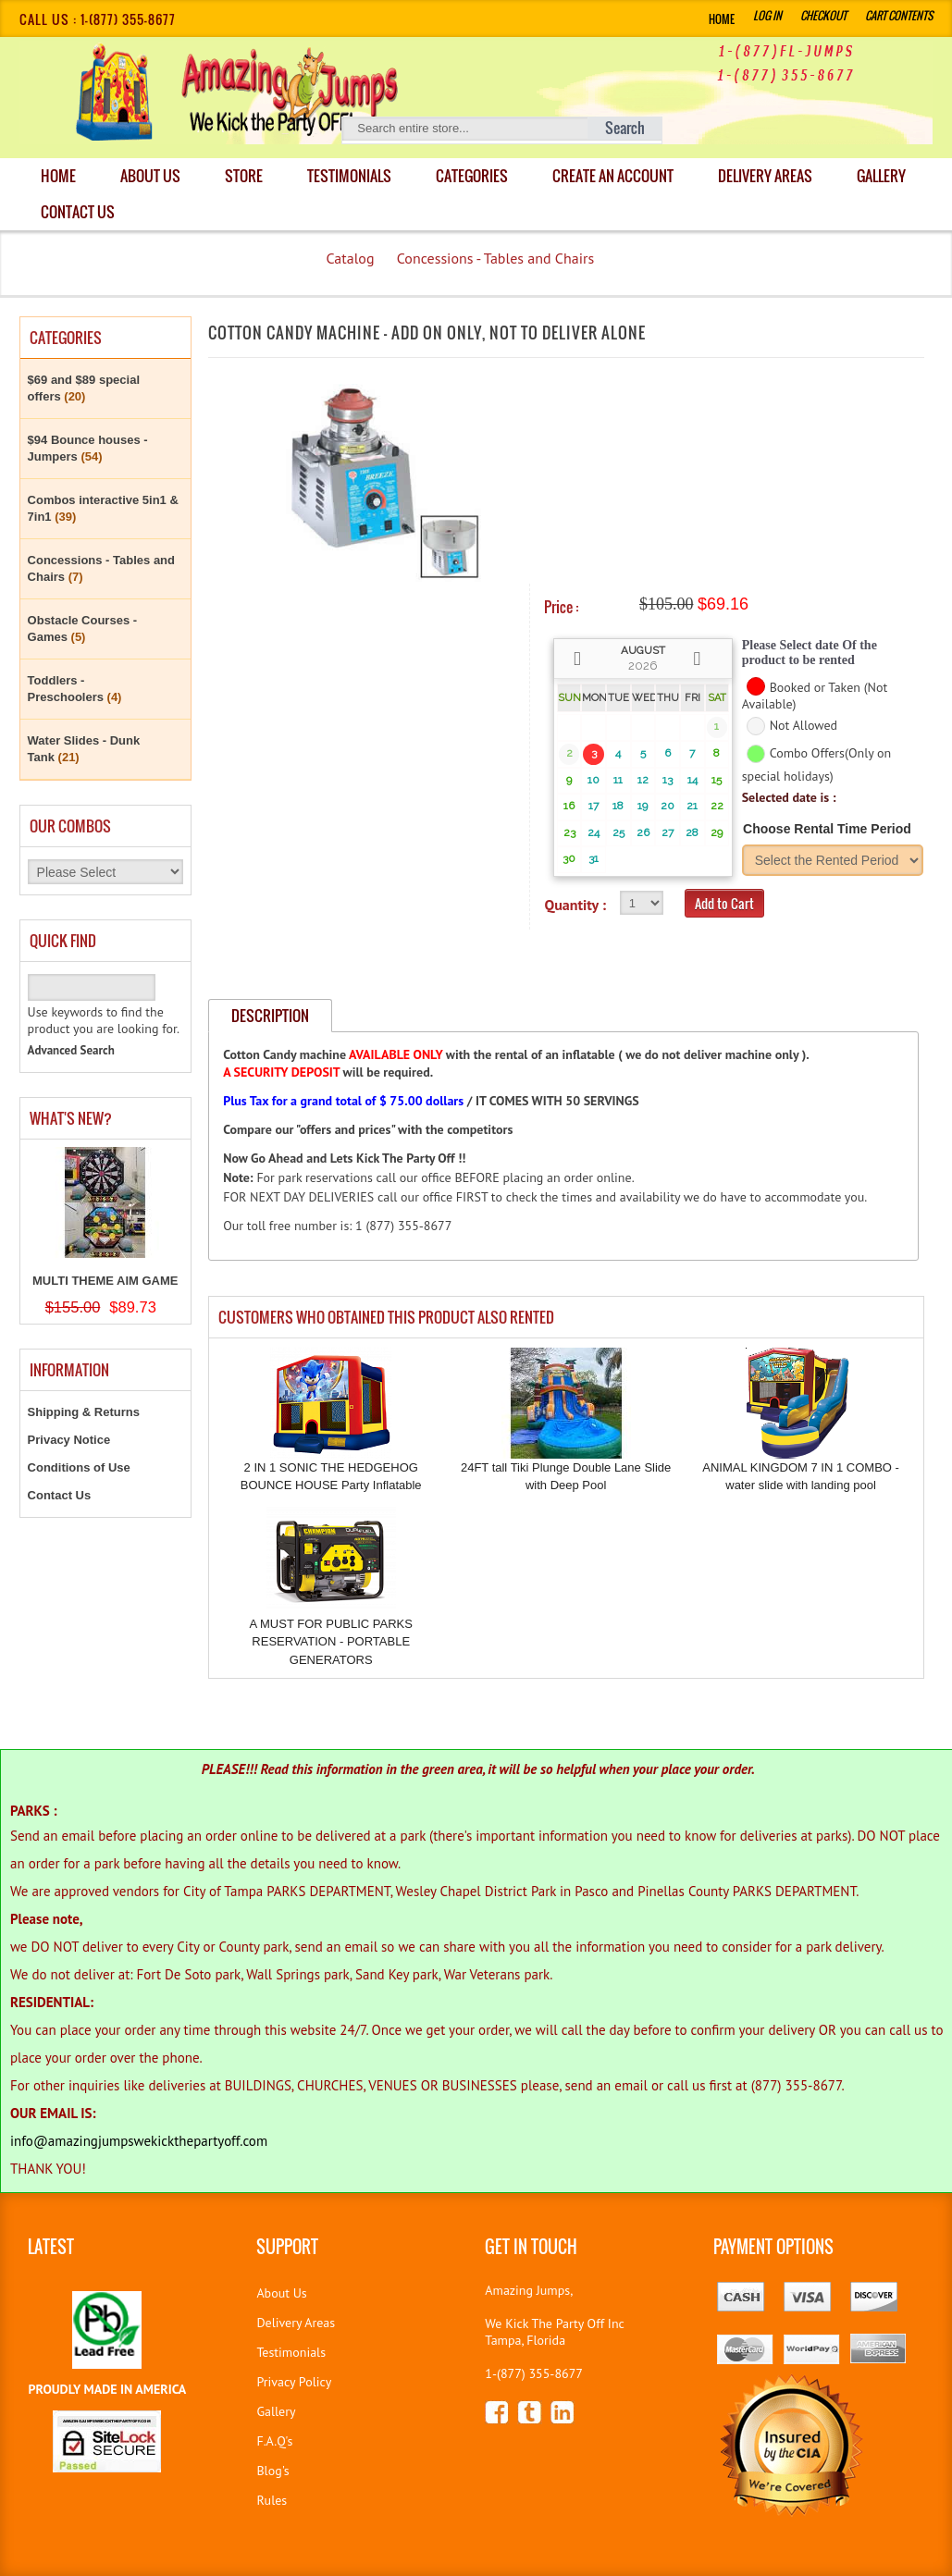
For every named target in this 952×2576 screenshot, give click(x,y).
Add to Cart (724, 903)
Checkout (823, 15)
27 (667, 832)
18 (618, 805)
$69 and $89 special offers (84, 388)
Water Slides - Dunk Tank (84, 748)
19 (642, 805)
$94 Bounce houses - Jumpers (88, 448)
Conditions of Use (79, 1467)
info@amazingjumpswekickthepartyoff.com (138, 2141)
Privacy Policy (293, 2381)
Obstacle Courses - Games (83, 628)
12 (643, 779)
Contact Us (173, 212)
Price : (561, 607)
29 (717, 832)
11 (618, 779)
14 (692, 779)
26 (643, 832)
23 (569, 832)
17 (593, 805)
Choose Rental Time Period (827, 828)
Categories (476, 176)
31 (593, 858)
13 (667, 779)
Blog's (272, 2470)
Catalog (350, 258)
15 (716, 779)
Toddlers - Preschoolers (75, 688)
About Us (152, 176)
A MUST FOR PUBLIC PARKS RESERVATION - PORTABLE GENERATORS (331, 1642)
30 (569, 858)
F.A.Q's (274, 2441)
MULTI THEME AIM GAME (105, 1281)
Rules (271, 2500)
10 (593, 779)
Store (247, 176)
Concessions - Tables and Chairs (495, 258)
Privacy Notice (69, 1440)
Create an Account (618, 176)
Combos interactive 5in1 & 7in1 (103, 508)
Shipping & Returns (84, 1412)
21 (692, 805)
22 (717, 805)
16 (569, 805)
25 (618, 832)
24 (593, 832)
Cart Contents (899, 15)
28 (692, 832)
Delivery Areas (295, 2322)
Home (722, 19)
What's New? (71, 1118)
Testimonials (353, 176)
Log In (767, 15)
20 (667, 805)
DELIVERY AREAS (771, 176)
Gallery (66, 212)
